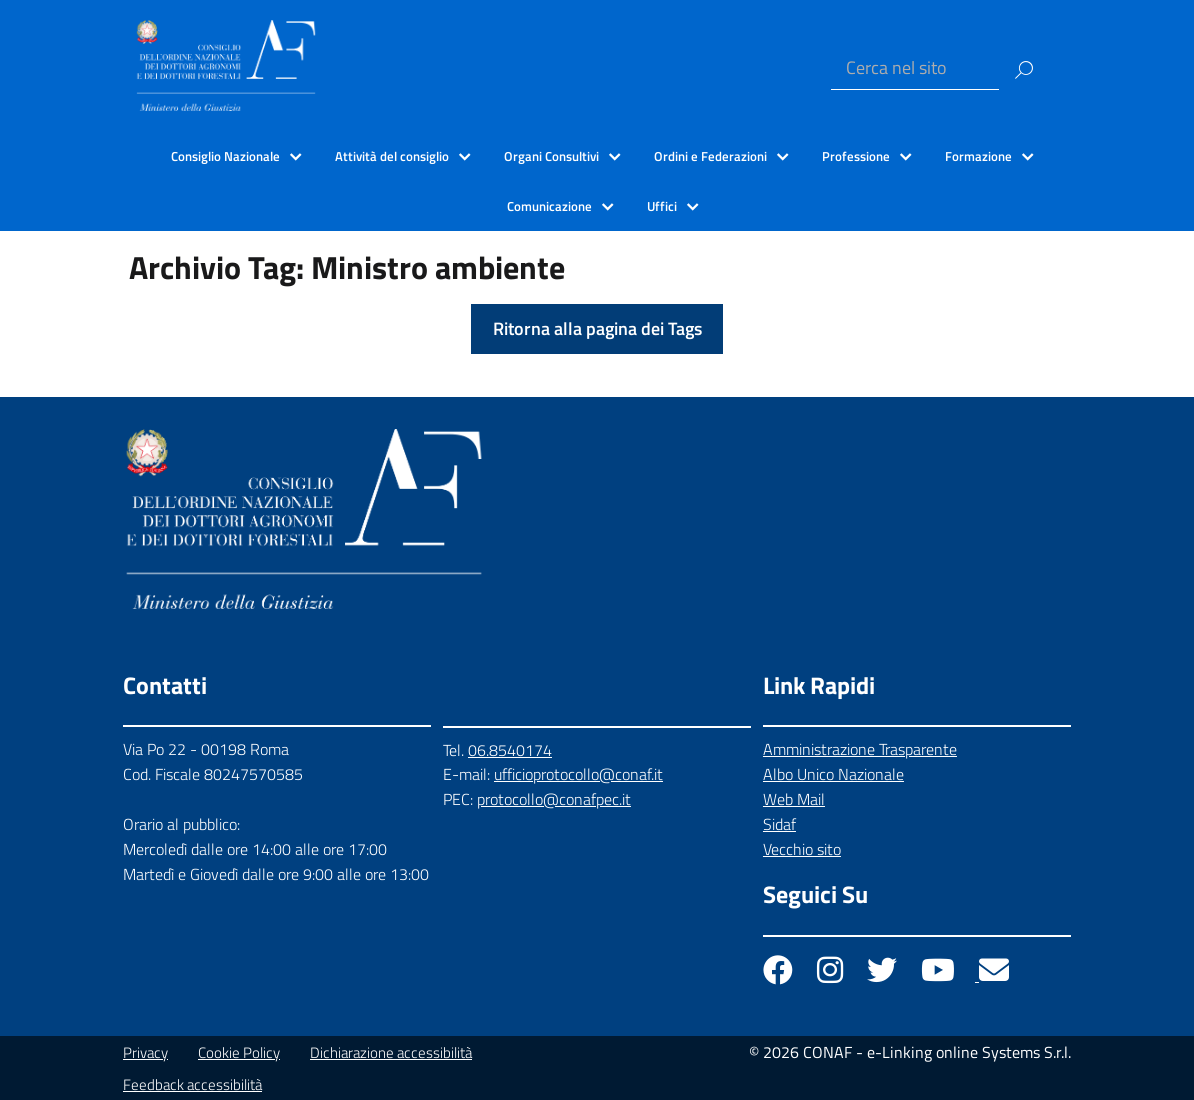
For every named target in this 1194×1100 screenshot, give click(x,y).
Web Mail (794, 799)
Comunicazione (549, 206)
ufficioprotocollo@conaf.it (578, 774)
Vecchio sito (802, 849)
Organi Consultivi (551, 156)
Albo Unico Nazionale (833, 774)
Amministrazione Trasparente (860, 749)
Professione (856, 156)
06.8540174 (510, 750)
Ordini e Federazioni (710, 156)
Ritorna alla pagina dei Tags (597, 328)
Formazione (978, 156)
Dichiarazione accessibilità (391, 1052)
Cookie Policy (239, 1052)
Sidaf (779, 824)
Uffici (662, 206)
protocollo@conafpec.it (554, 799)
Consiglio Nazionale (225, 156)
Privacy (145, 1052)
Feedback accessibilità (192, 1084)
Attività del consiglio (392, 156)
